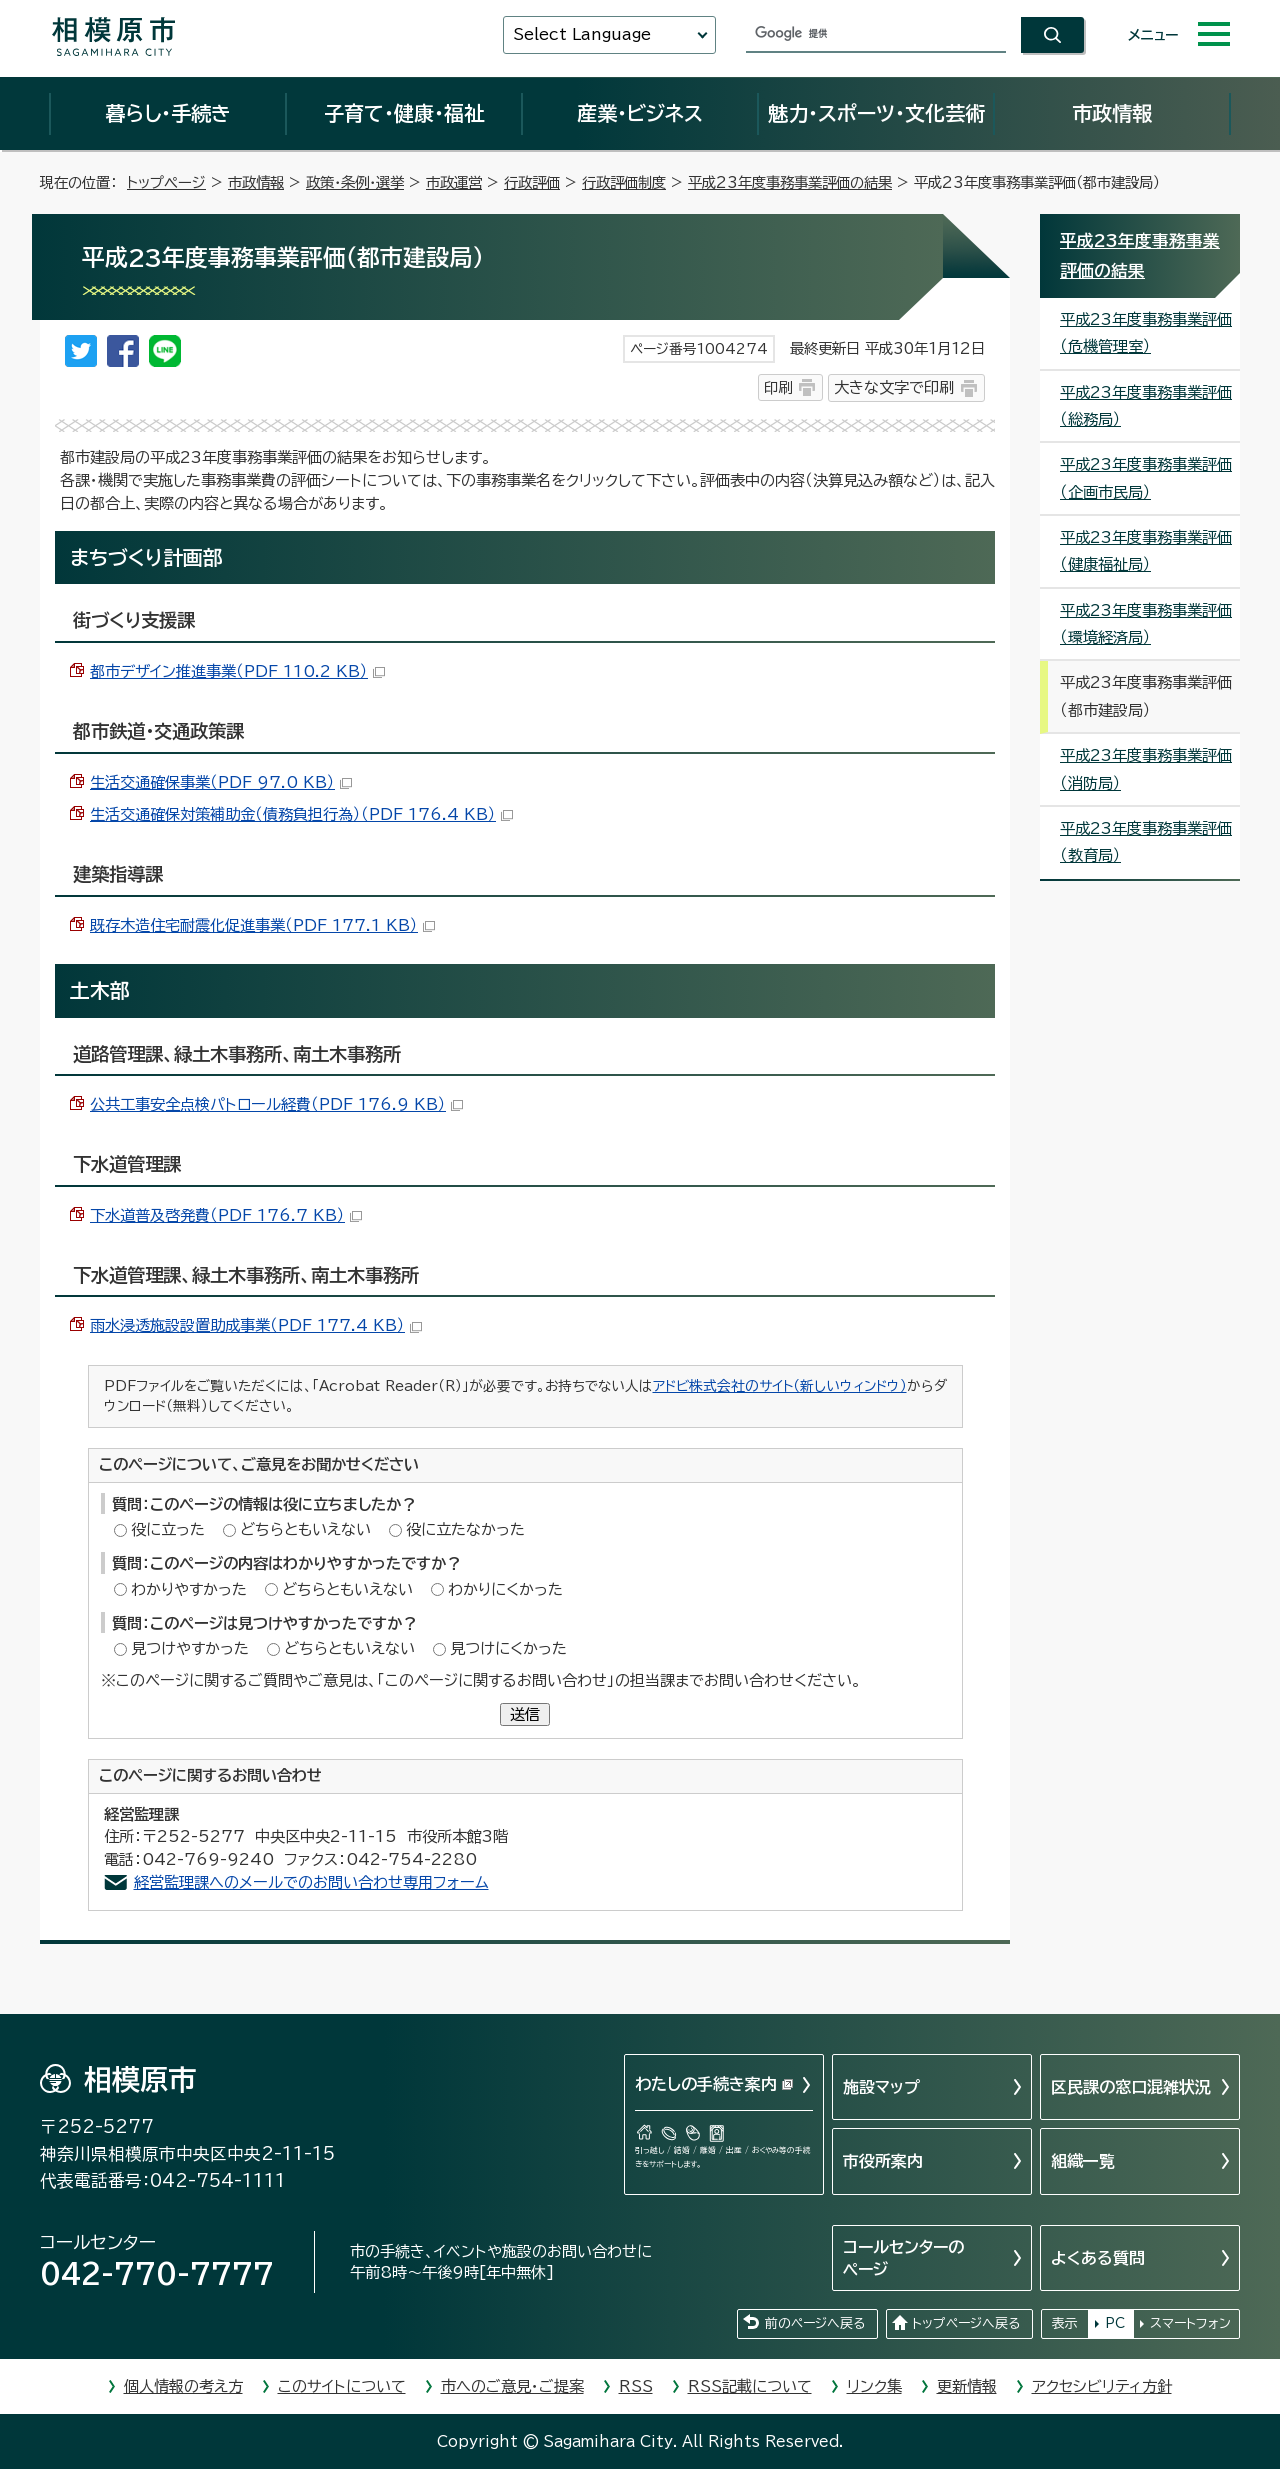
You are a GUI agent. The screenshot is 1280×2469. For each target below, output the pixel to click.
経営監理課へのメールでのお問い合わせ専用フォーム (311, 1882)
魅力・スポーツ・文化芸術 (876, 113)
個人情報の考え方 (183, 2386)
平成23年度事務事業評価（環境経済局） (1146, 624)
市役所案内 (883, 2161)
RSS (636, 2386)
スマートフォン (1190, 2323)
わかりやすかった (189, 1589)
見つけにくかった (508, 1648)
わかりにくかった (505, 1589)
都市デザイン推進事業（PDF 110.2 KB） (237, 671)
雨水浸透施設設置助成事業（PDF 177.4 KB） (256, 1325)
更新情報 (967, 2386)
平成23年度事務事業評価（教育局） (1146, 842)
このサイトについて (342, 2386)
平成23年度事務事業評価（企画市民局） (1146, 478)
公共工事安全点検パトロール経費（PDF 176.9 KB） (276, 1104)
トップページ (166, 182)
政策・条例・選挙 (355, 182)
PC (1115, 2323)
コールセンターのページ (903, 2258)
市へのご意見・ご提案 (512, 2386)
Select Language (582, 34)
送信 (525, 1714)
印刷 (778, 387)
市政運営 (454, 182)
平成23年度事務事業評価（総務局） (1146, 406)
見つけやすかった (190, 1648)
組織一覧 (1083, 2161)
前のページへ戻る (815, 2323)
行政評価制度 (624, 182)
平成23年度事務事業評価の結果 (790, 182)
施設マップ (881, 2087)
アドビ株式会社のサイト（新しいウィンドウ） (780, 1386)
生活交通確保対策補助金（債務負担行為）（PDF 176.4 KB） (301, 814)
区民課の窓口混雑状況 (1131, 2087)
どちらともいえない (305, 1529)
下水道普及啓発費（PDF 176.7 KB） (226, 1215)
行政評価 (532, 182)
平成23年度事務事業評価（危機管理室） (1146, 333)
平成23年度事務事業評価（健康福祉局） (1146, 551)
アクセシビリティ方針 (1102, 2386)
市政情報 (1112, 113)
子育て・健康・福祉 (404, 113)
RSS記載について (750, 2386)
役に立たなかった (465, 1529)
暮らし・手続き (168, 113)
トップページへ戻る (966, 2323)
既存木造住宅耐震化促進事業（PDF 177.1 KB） (262, 925)
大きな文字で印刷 (894, 387)
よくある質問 (1098, 2258)
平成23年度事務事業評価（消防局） (1146, 769)
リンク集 (874, 2386)
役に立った (168, 1529)
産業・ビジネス (640, 113)
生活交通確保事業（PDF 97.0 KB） (221, 782)
